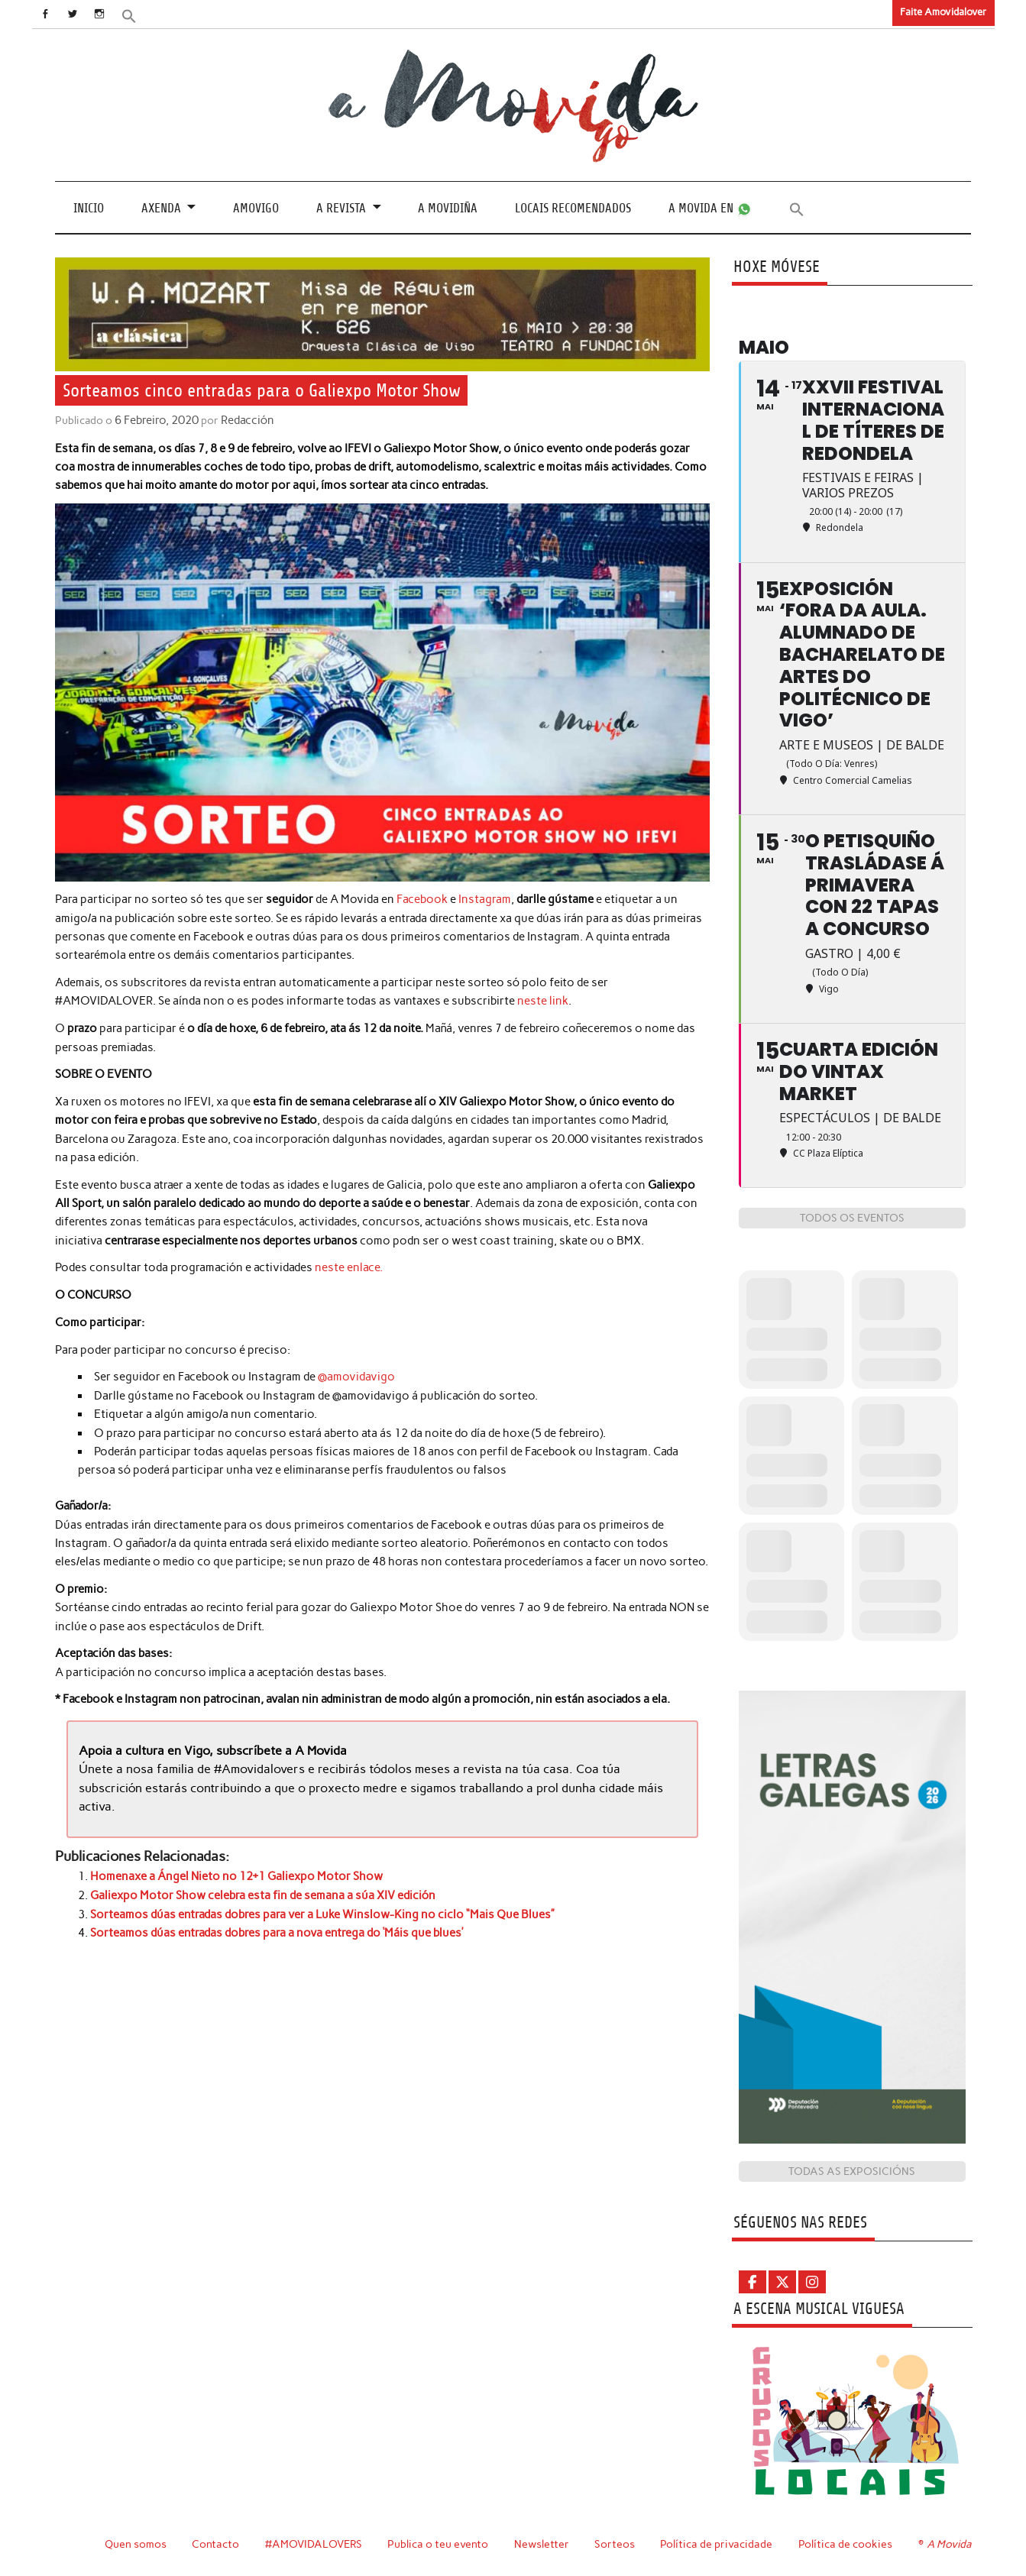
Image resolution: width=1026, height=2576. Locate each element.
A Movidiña (447, 207)
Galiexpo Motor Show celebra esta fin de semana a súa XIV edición (262, 1893)
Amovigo (256, 207)
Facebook (422, 899)
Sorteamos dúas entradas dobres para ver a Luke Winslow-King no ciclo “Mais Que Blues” (322, 1911)
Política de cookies (845, 2544)
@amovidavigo (356, 1376)
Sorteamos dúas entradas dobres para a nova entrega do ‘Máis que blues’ (276, 1930)
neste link (542, 1000)
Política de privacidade (716, 2544)
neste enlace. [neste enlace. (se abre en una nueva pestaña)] (349, 1266)
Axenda (161, 207)
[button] (136, 15)
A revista (341, 207)
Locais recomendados (573, 207)
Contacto (213, 2544)
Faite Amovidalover (943, 12)
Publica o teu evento (437, 2544)
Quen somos (133, 2544)
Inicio (88, 207)
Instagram (484, 899)
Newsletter (541, 2544)
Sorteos (614, 2544)
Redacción (244, 420)
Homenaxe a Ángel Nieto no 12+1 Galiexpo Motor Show (236, 1875)
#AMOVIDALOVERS (312, 2544)
